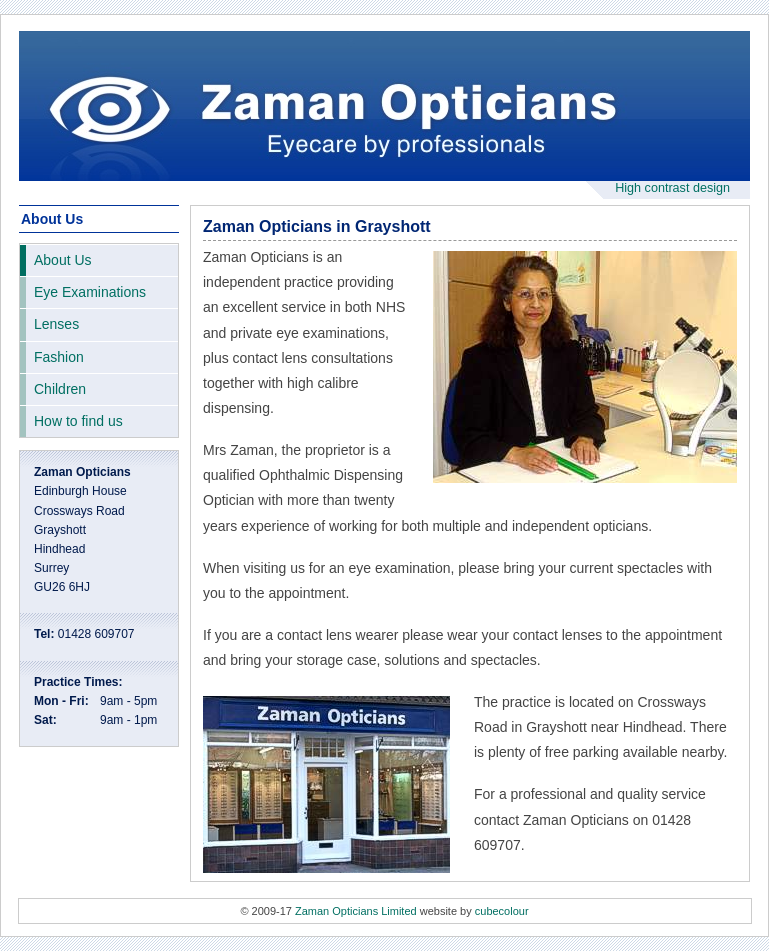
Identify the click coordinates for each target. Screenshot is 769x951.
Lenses (56, 324)
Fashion (59, 357)
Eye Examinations (90, 292)
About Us (63, 260)
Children (60, 389)
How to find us (78, 421)
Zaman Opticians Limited (356, 911)
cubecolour (502, 911)
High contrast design (672, 188)
